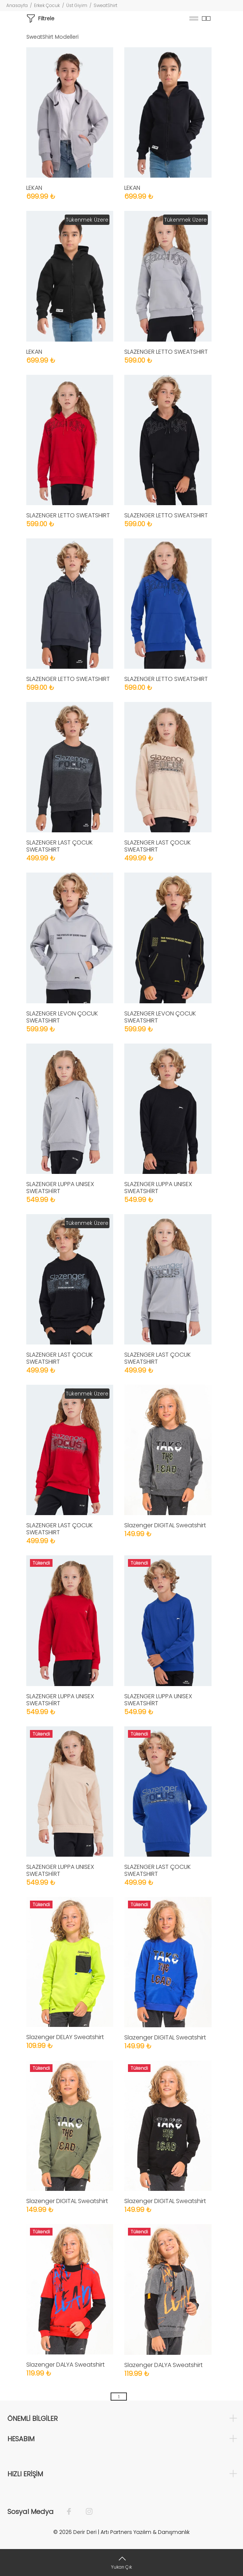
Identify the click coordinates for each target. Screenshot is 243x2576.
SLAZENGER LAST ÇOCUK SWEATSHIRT (59, 846)
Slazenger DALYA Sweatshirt (65, 2364)
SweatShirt (105, 5)
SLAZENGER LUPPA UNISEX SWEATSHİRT (60, 1187)
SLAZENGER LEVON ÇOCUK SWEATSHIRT (62, 1017)
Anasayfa (17, 5)
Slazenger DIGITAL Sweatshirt (165, 1525)
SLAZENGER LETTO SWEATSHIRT (166, 351)
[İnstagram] (85, 2511)
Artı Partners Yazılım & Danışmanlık (145, 2532)
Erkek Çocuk (47, 5)
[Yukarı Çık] (121, 2562)
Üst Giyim (76, 5)
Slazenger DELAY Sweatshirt (65, 2037)
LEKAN (34, 188)
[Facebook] (72, 2511)
